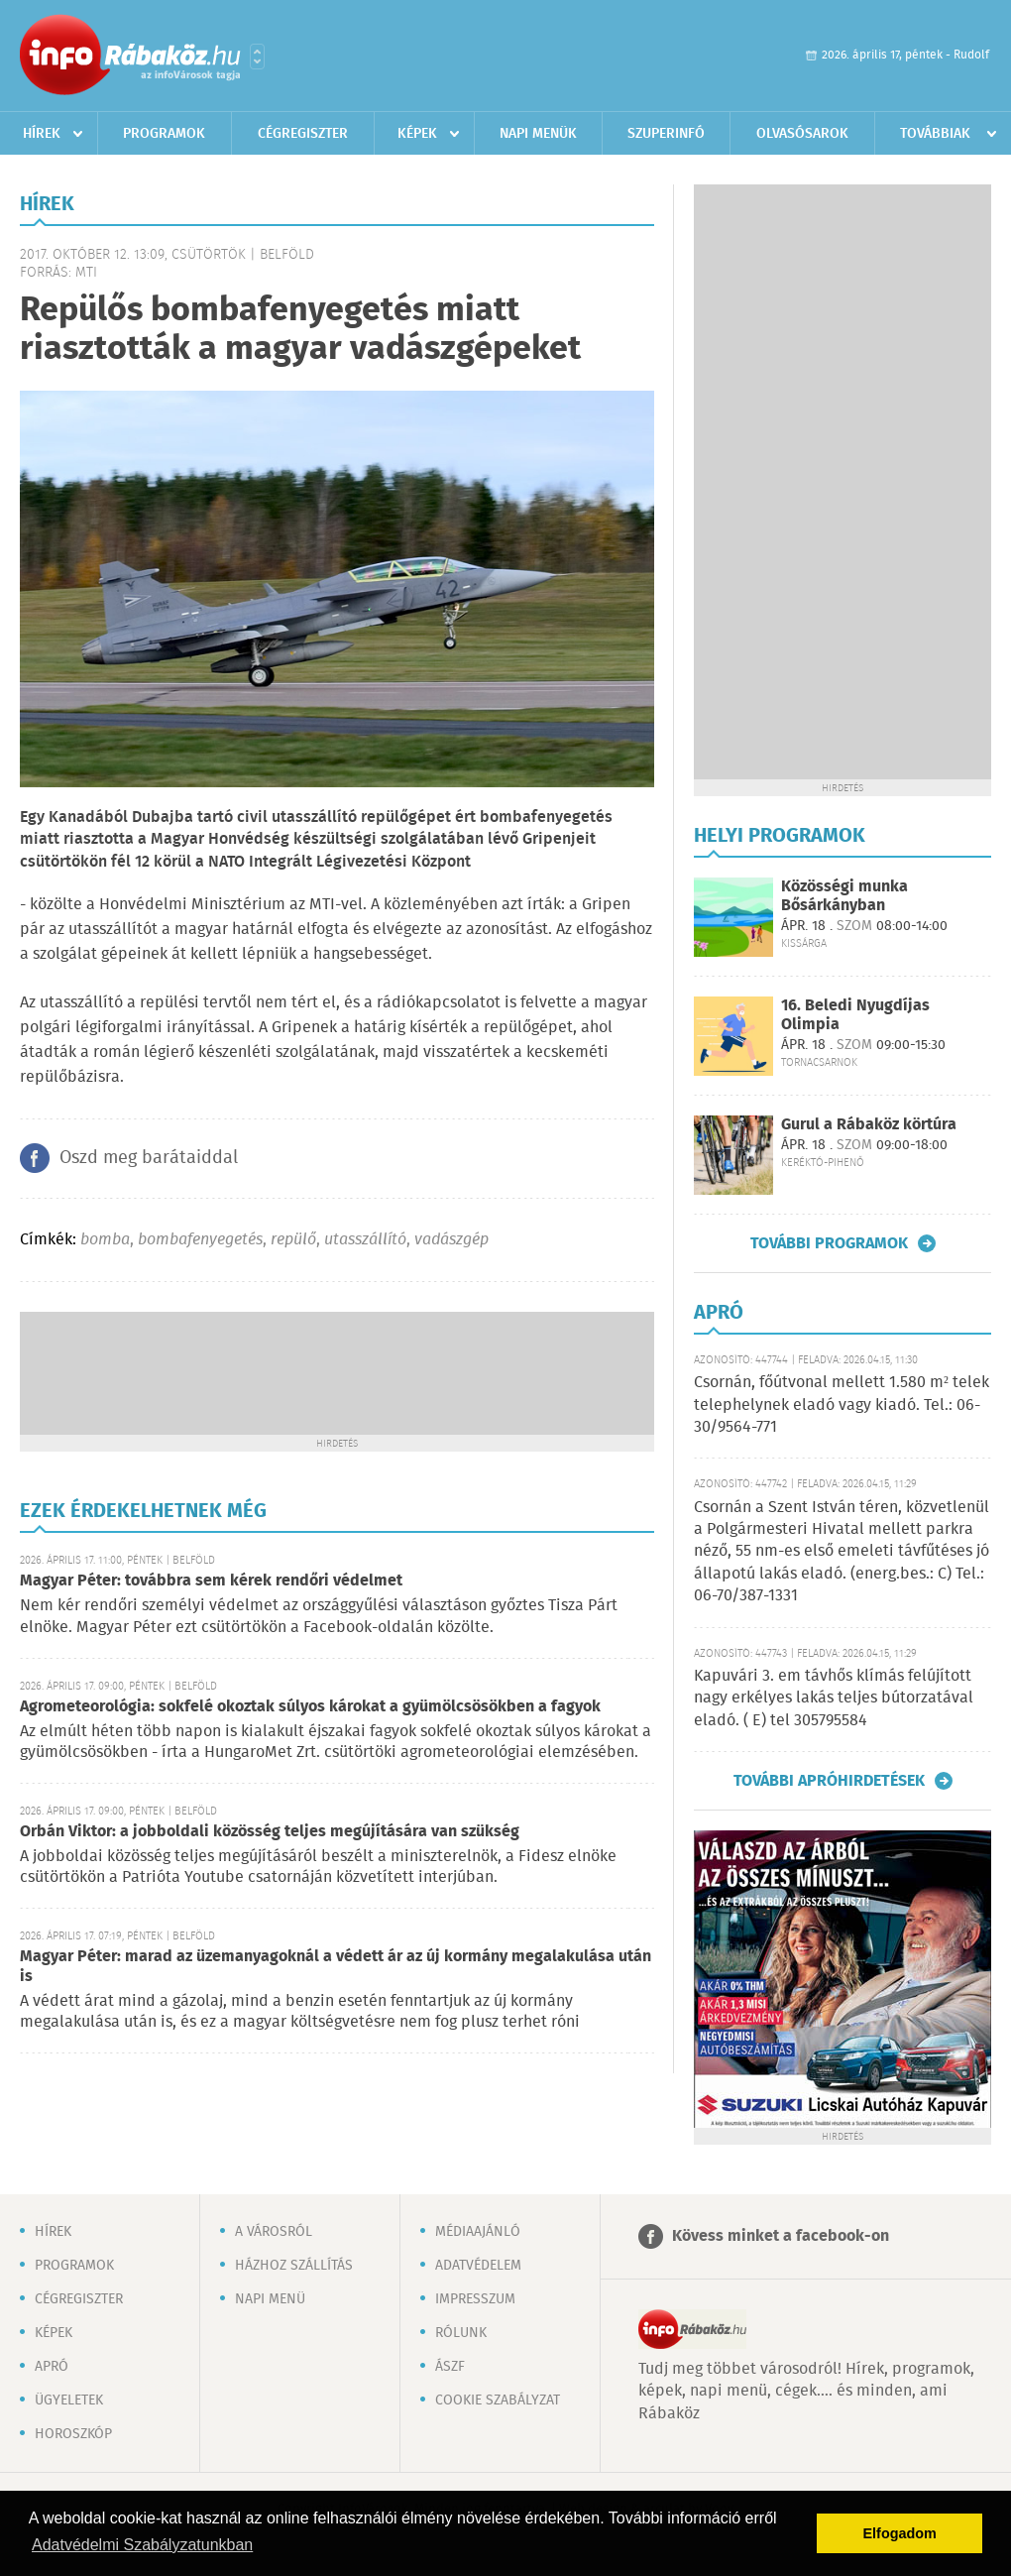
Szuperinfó (666, 134)
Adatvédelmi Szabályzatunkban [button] (142, 2544)
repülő (293, 1240)
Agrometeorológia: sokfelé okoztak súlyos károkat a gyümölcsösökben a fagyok (310, 1707)
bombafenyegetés (200, 1240)
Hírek (41, 134)
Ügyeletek (69, 2400)
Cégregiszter (303, 134)
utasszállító (365, 1240)
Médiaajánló (477, 2232)
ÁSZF (450, 2367)
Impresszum (475, 2299)
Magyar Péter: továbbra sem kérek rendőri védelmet (211, 1581)
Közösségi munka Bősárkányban (844, 896)
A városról (273, 2232)
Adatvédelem (478, 2266)
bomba (105, 1240)
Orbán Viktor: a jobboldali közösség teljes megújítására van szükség (269, 1831)
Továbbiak (935, 134)
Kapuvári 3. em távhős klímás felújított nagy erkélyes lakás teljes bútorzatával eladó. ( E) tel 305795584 (833, 1698)
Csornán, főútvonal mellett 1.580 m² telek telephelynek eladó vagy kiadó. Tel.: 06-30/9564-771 (841, 1405)
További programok (829, 1243)
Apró (51, 2367)
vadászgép (451, 1240)
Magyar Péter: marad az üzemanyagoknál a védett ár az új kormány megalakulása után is (335, 1966)
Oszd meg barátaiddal (148, 1158)
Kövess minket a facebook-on (780, 2236)
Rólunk (461, 2333)
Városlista (257, 56)
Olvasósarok (802, 134)
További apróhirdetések (829, 1781)
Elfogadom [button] (900, 2533)
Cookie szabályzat (497, 2400)
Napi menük (538, 134)
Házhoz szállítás (294, 2266)
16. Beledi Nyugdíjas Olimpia (855, 1015)
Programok (164, 134)
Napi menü (270, 2299)
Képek (417, 134)
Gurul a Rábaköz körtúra (868, 1124)
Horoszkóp (73, 2434)
